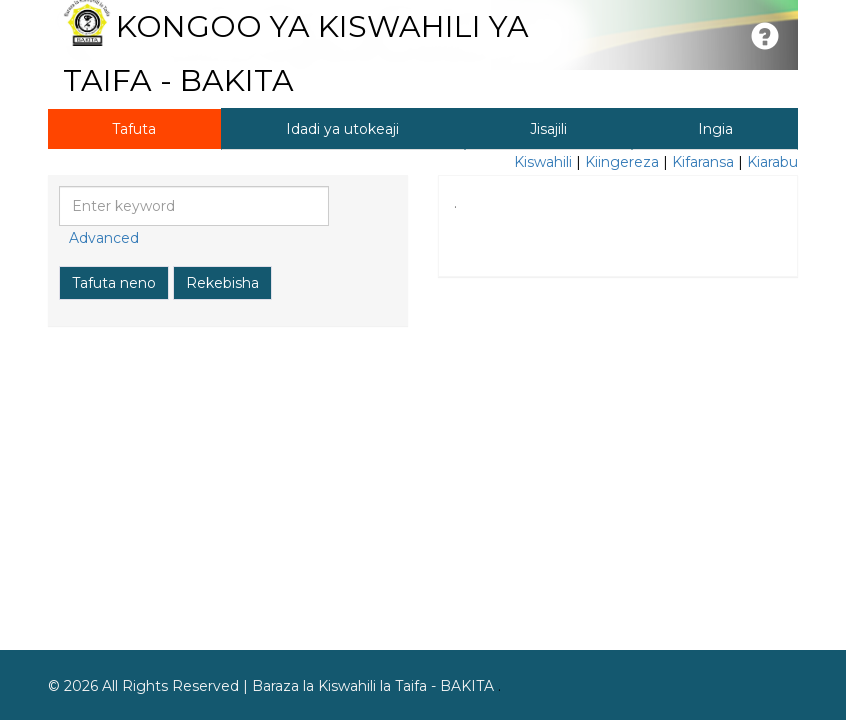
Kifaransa (703, 162)
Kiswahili (543, 162)
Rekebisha (222, 283)
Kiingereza (622, 162)
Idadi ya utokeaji (342, 129)
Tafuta (134, 129)
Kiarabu (772, 162)
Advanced (104, 238)
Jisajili (548, 129)
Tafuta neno (114, 283)
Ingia (715, 129)
